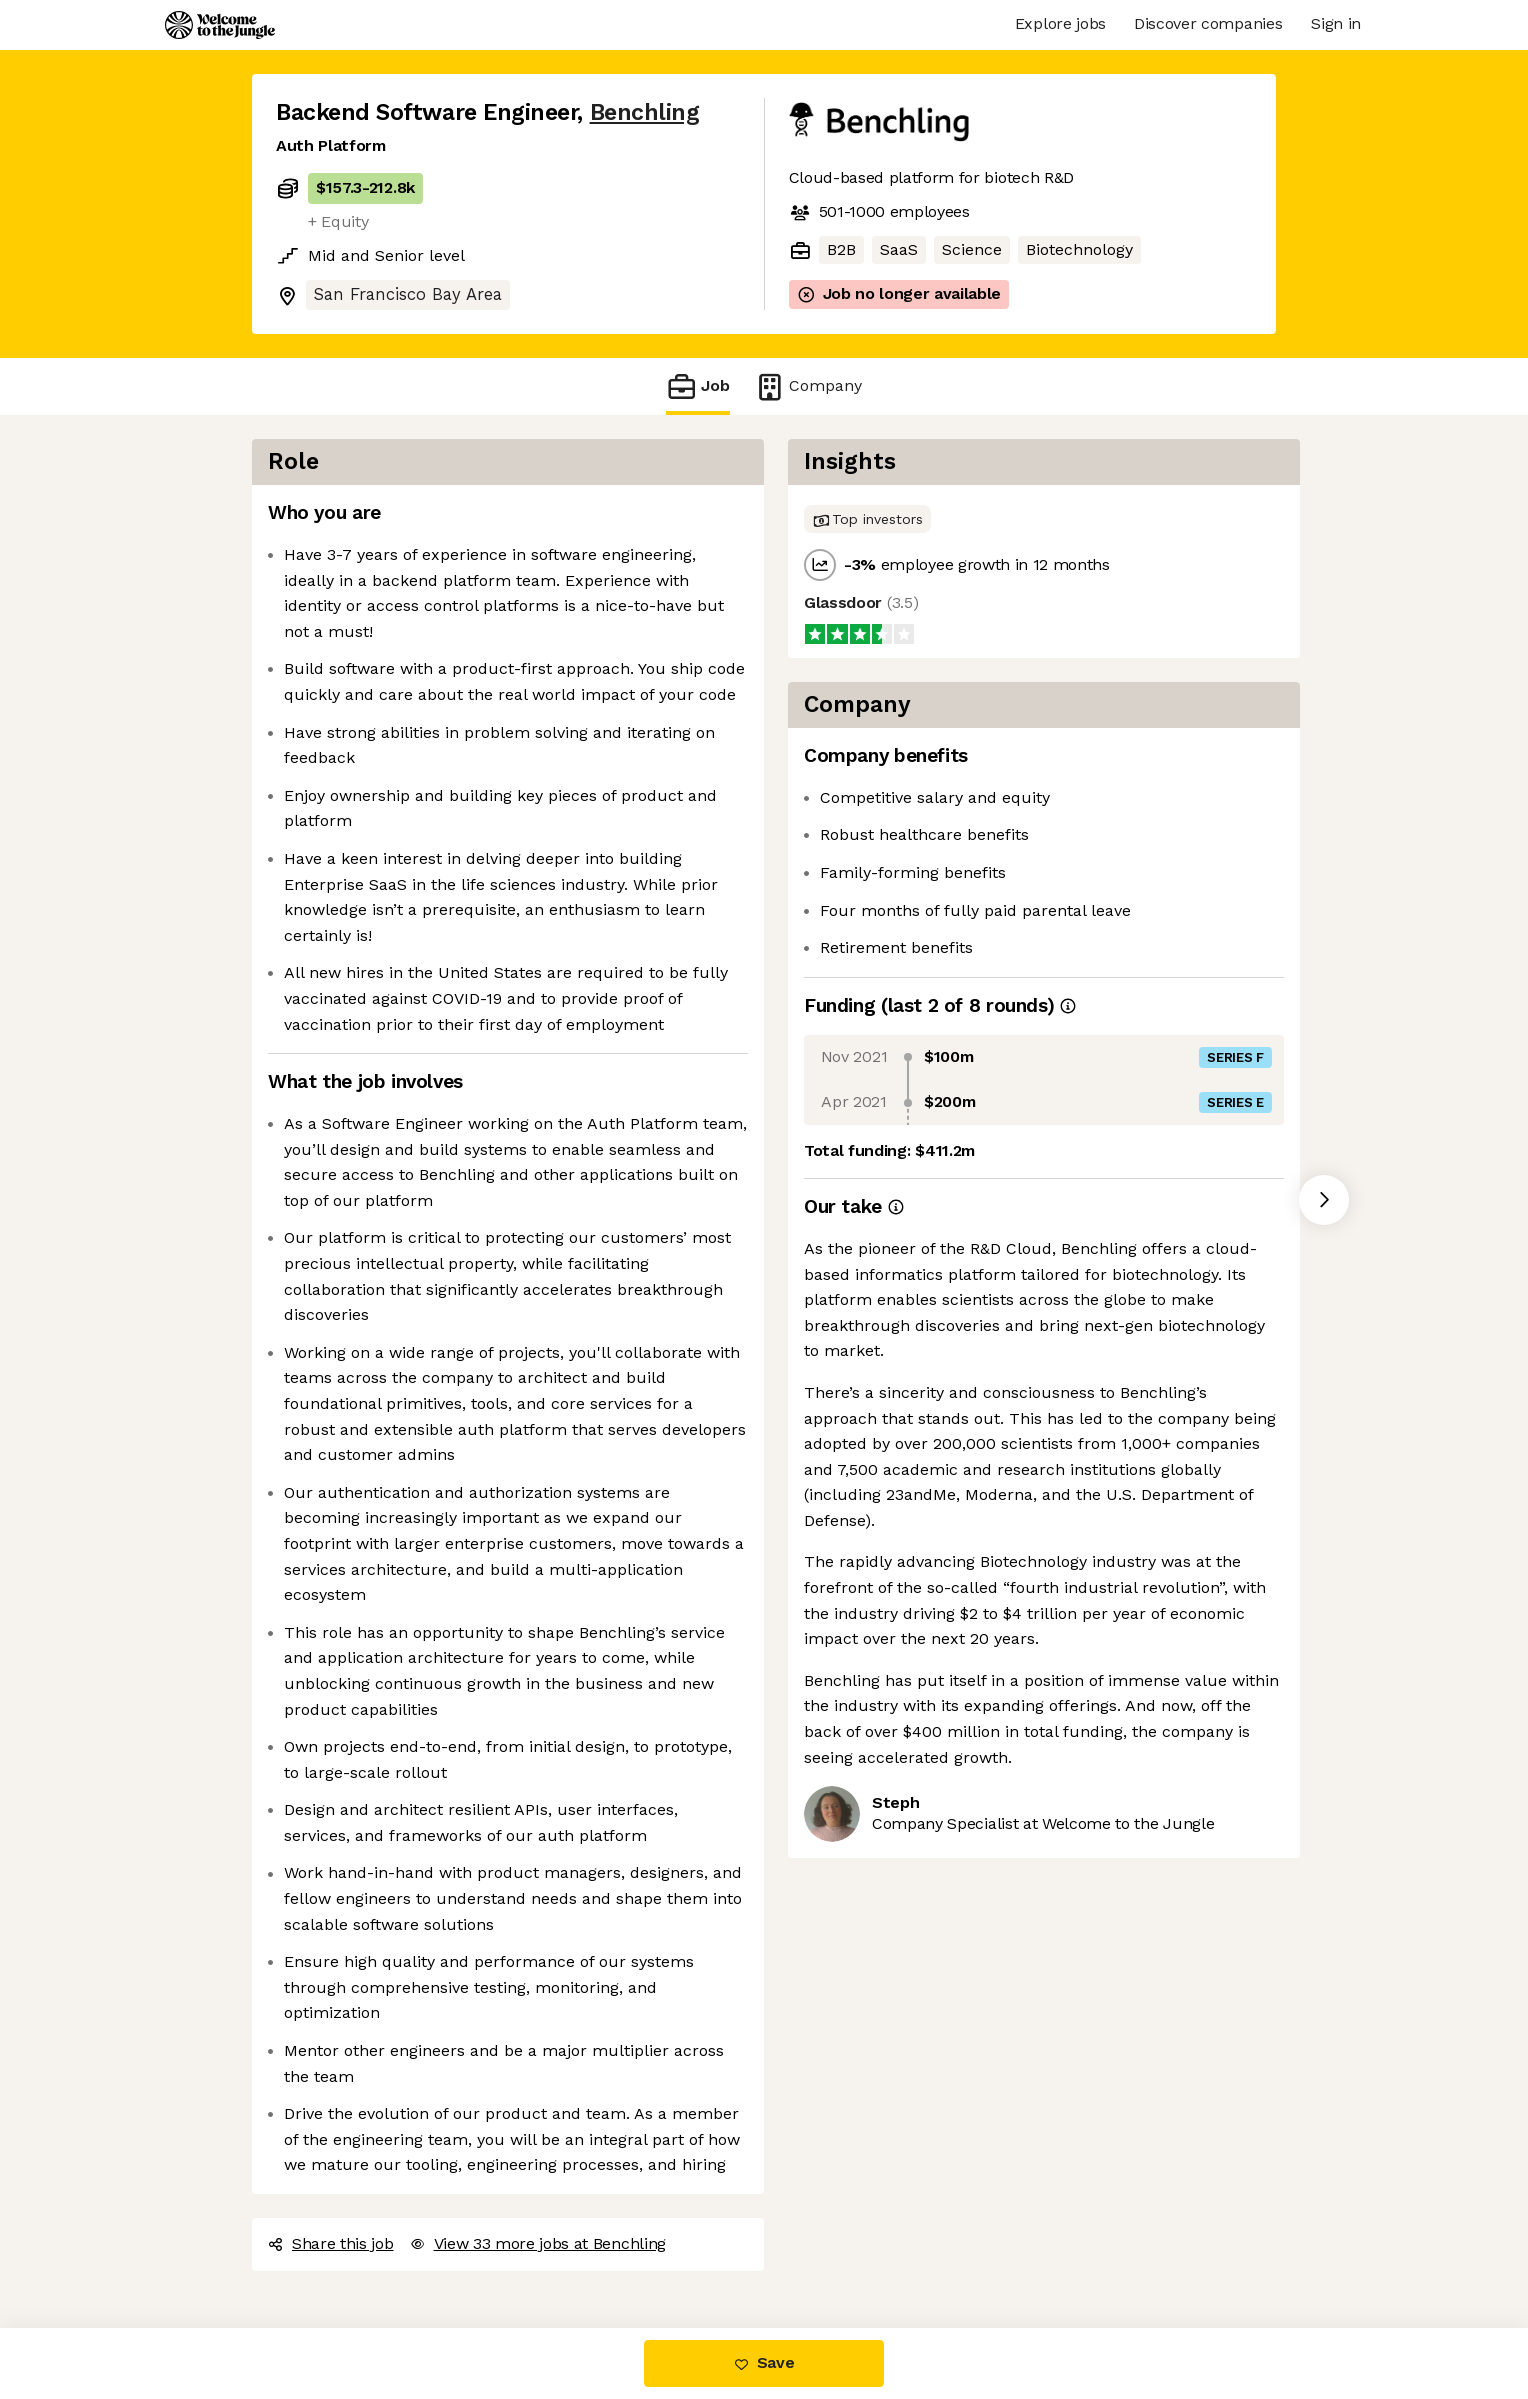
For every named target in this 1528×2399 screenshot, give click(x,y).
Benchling (645, 112)
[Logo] (220, 25)
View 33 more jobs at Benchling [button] (538, 2243)
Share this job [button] (331, 2243)
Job (698, 386)
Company (808, 386)
